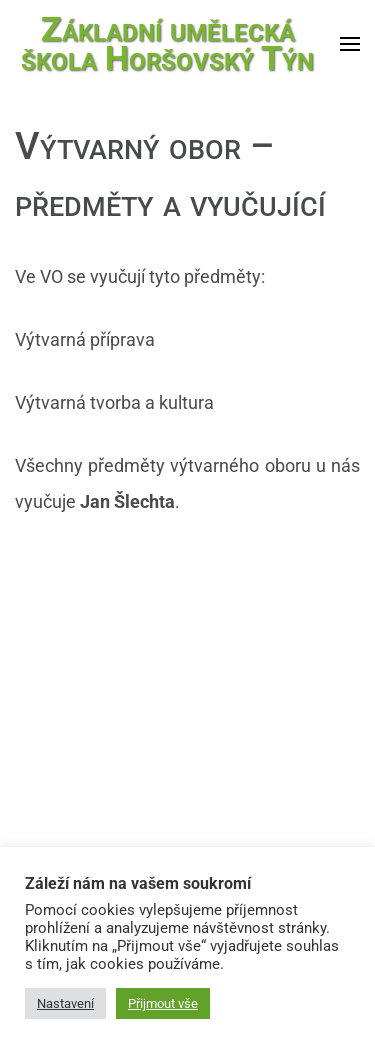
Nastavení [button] (65, 1003)
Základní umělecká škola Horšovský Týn (167, 43)
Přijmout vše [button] (163, 1003)
